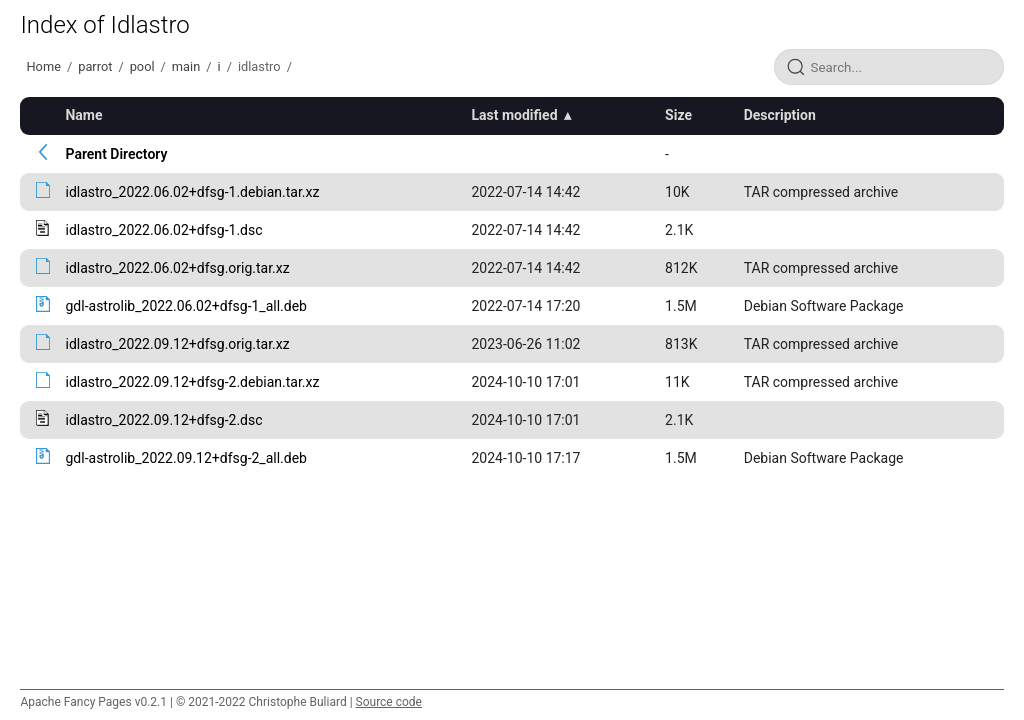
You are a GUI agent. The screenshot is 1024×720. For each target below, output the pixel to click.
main (186, 66)
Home (43, 66)
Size (678, 115)
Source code (389, 702)
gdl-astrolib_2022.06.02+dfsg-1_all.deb (186, 306)
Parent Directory (116, 154)
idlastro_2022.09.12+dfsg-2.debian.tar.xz (192, 382)
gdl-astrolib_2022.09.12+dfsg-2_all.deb (186, 458)
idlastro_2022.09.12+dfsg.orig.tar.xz (177, 344)
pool (142, 66)
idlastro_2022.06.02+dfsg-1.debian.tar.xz (192, 192)
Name (83, 115)
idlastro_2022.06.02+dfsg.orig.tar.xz (177, 268)
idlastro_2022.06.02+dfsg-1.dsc (163, 230)
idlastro (259, 66)
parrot (95, 66)
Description (780, 115)
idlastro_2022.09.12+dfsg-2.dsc (163, 420)
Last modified (514, 115)
